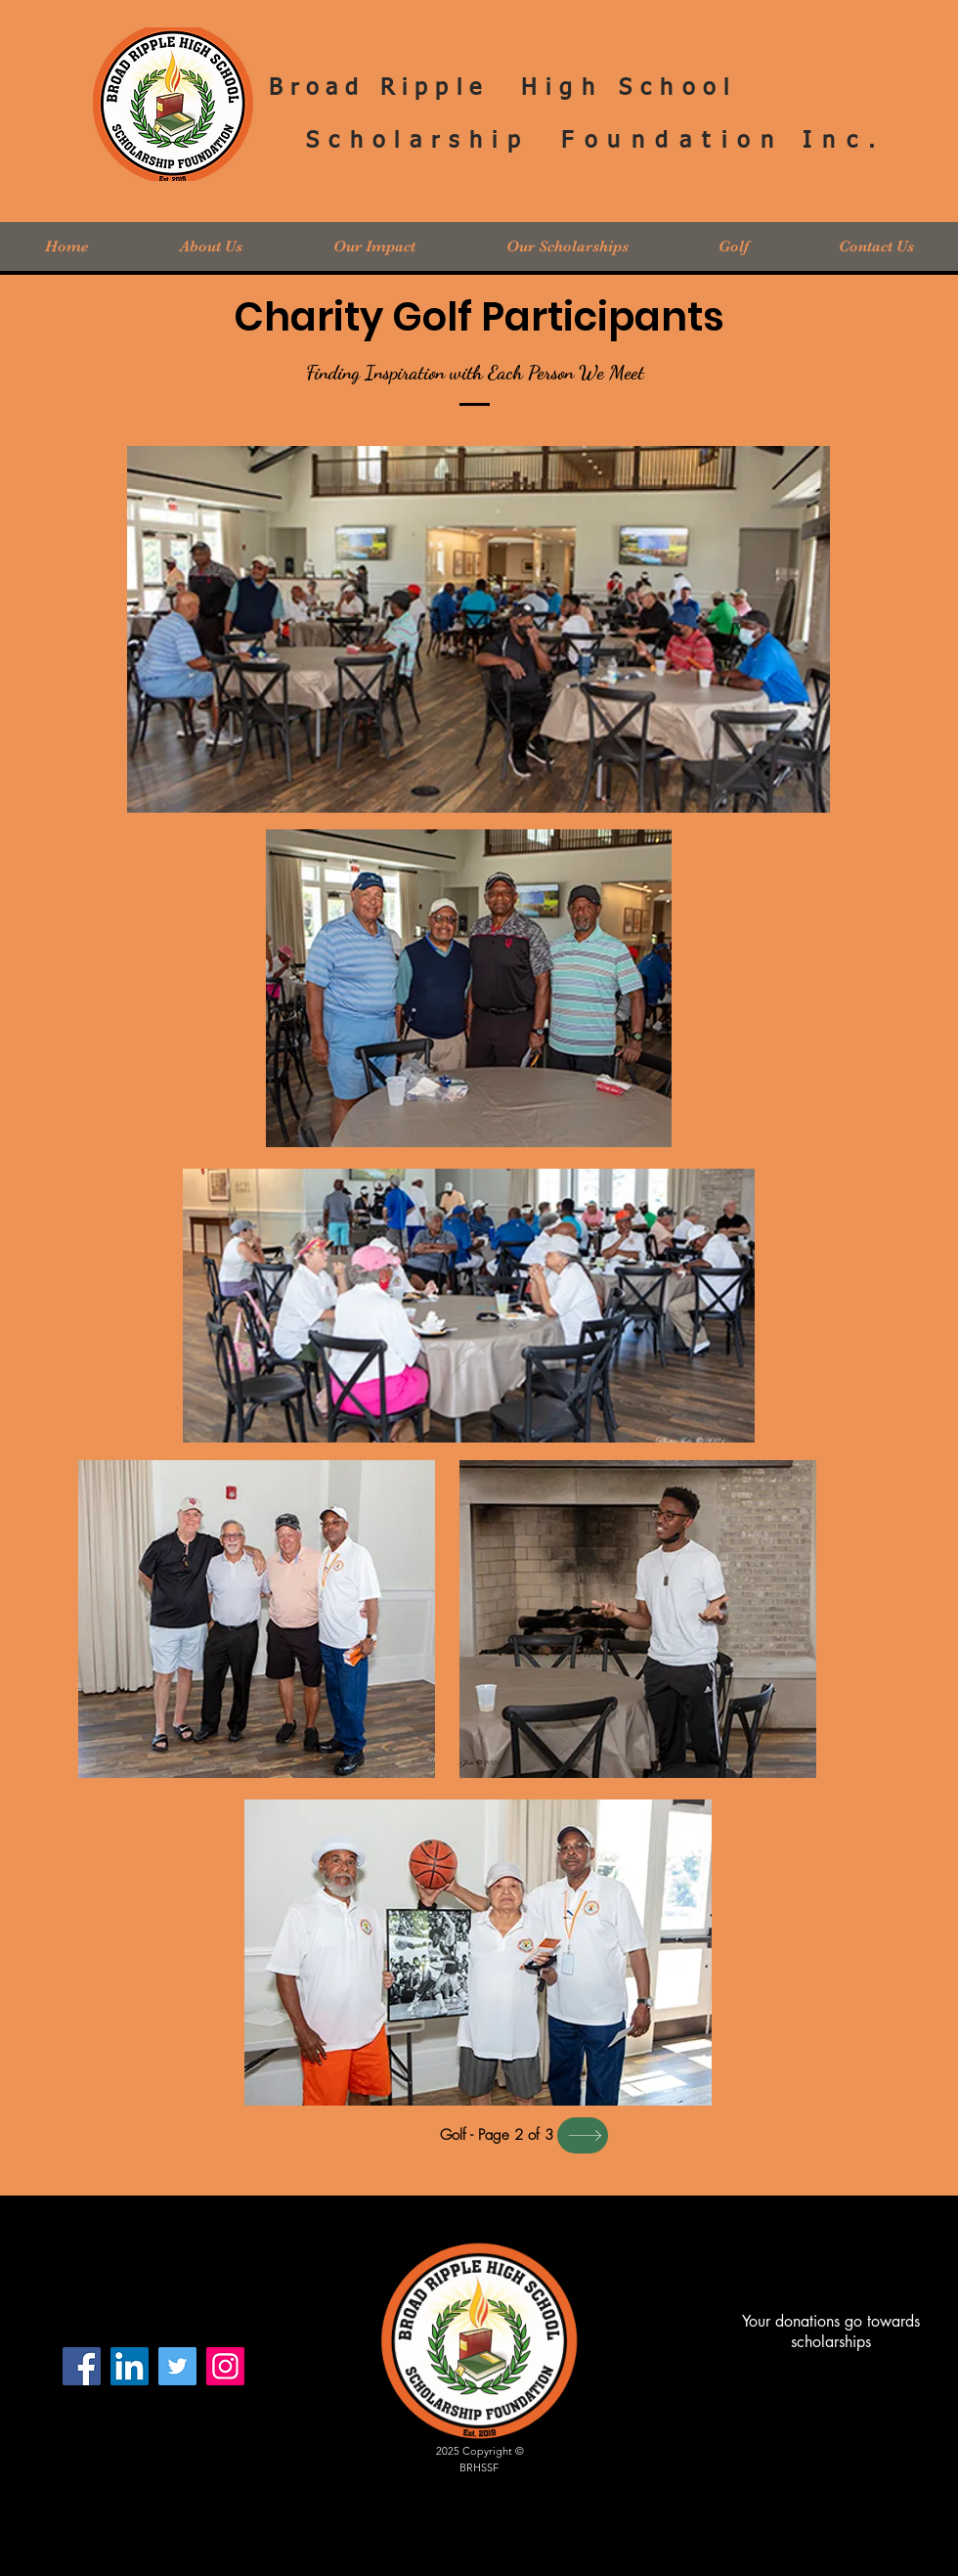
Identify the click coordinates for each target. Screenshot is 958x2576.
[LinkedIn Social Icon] (129, 2366)
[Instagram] (225, 2366)
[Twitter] (177, 2366)
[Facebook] (82, 2366)
